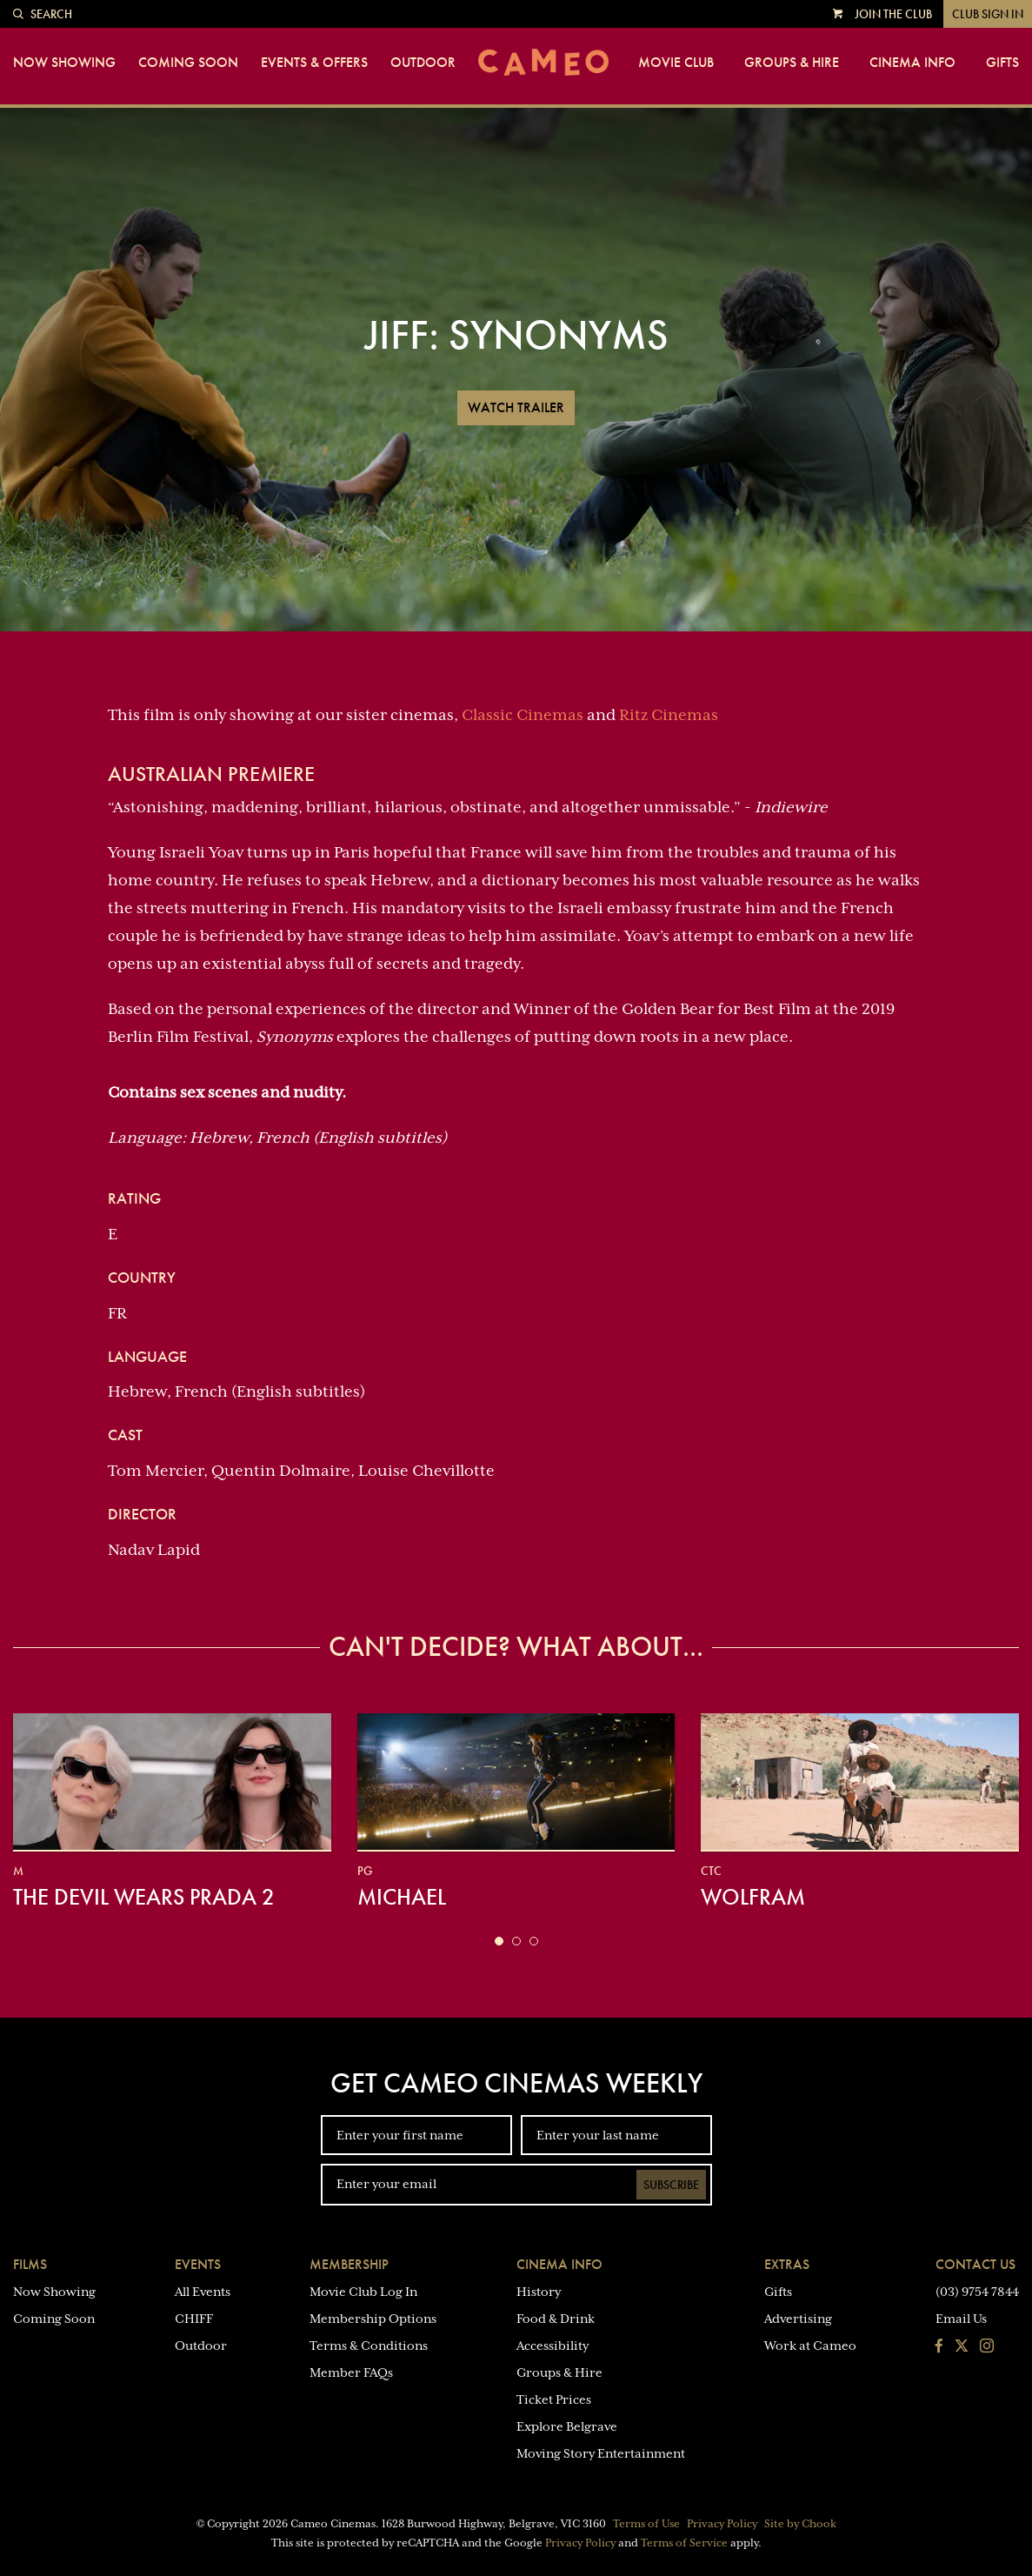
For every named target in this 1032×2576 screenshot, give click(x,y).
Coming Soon (188, 63)
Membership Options (373, 2319)
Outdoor (423, 63)
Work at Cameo (810, 2345)
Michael (401, 1897)
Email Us (961, 2319)
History (538, 2292)
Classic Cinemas (522, 715)
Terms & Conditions (369, 2345)
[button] (499, 1941)
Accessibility (552, 2345)
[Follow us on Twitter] (962, 2347)
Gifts (1002, 63)
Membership (349, 2264)
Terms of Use (646, 2524)
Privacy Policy (722, 2524)
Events (198, 2264)
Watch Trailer (516, 407)
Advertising (798, 2319)
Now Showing (64, 63)
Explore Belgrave (566, 2426)
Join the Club (893, 14)
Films (30, 2264)
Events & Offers (314, 63)
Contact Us (975, 2264)
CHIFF (194, 2319)
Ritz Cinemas (668, 715)
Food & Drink (555, 2319)
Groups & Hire (791, 63)
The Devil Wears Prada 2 (144, 1897)
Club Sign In (987, 14)
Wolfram (753, 1897)
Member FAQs (351, 2372)
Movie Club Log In (363, 2292)
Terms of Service (684, 2543)
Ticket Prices (553, 2399)
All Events (202, 2292)
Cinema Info (912, 63)
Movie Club (676, 63)
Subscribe (671, 2184)
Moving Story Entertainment (600, 2453)
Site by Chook (800, 2524)
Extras (786, 2264)
